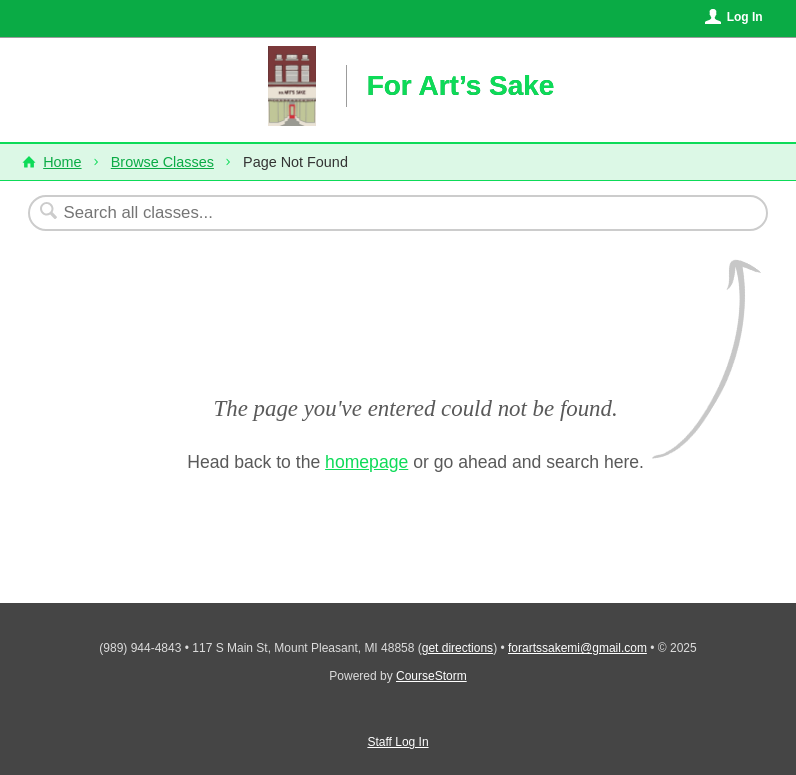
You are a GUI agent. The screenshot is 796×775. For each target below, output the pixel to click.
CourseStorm (431, 676)
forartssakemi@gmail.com (577, 648)
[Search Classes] (349, 213)
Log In (745, 17)
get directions (457, 648)
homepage (366, 462)
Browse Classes (162, 162)
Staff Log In (397, 742)
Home (62, 162)
